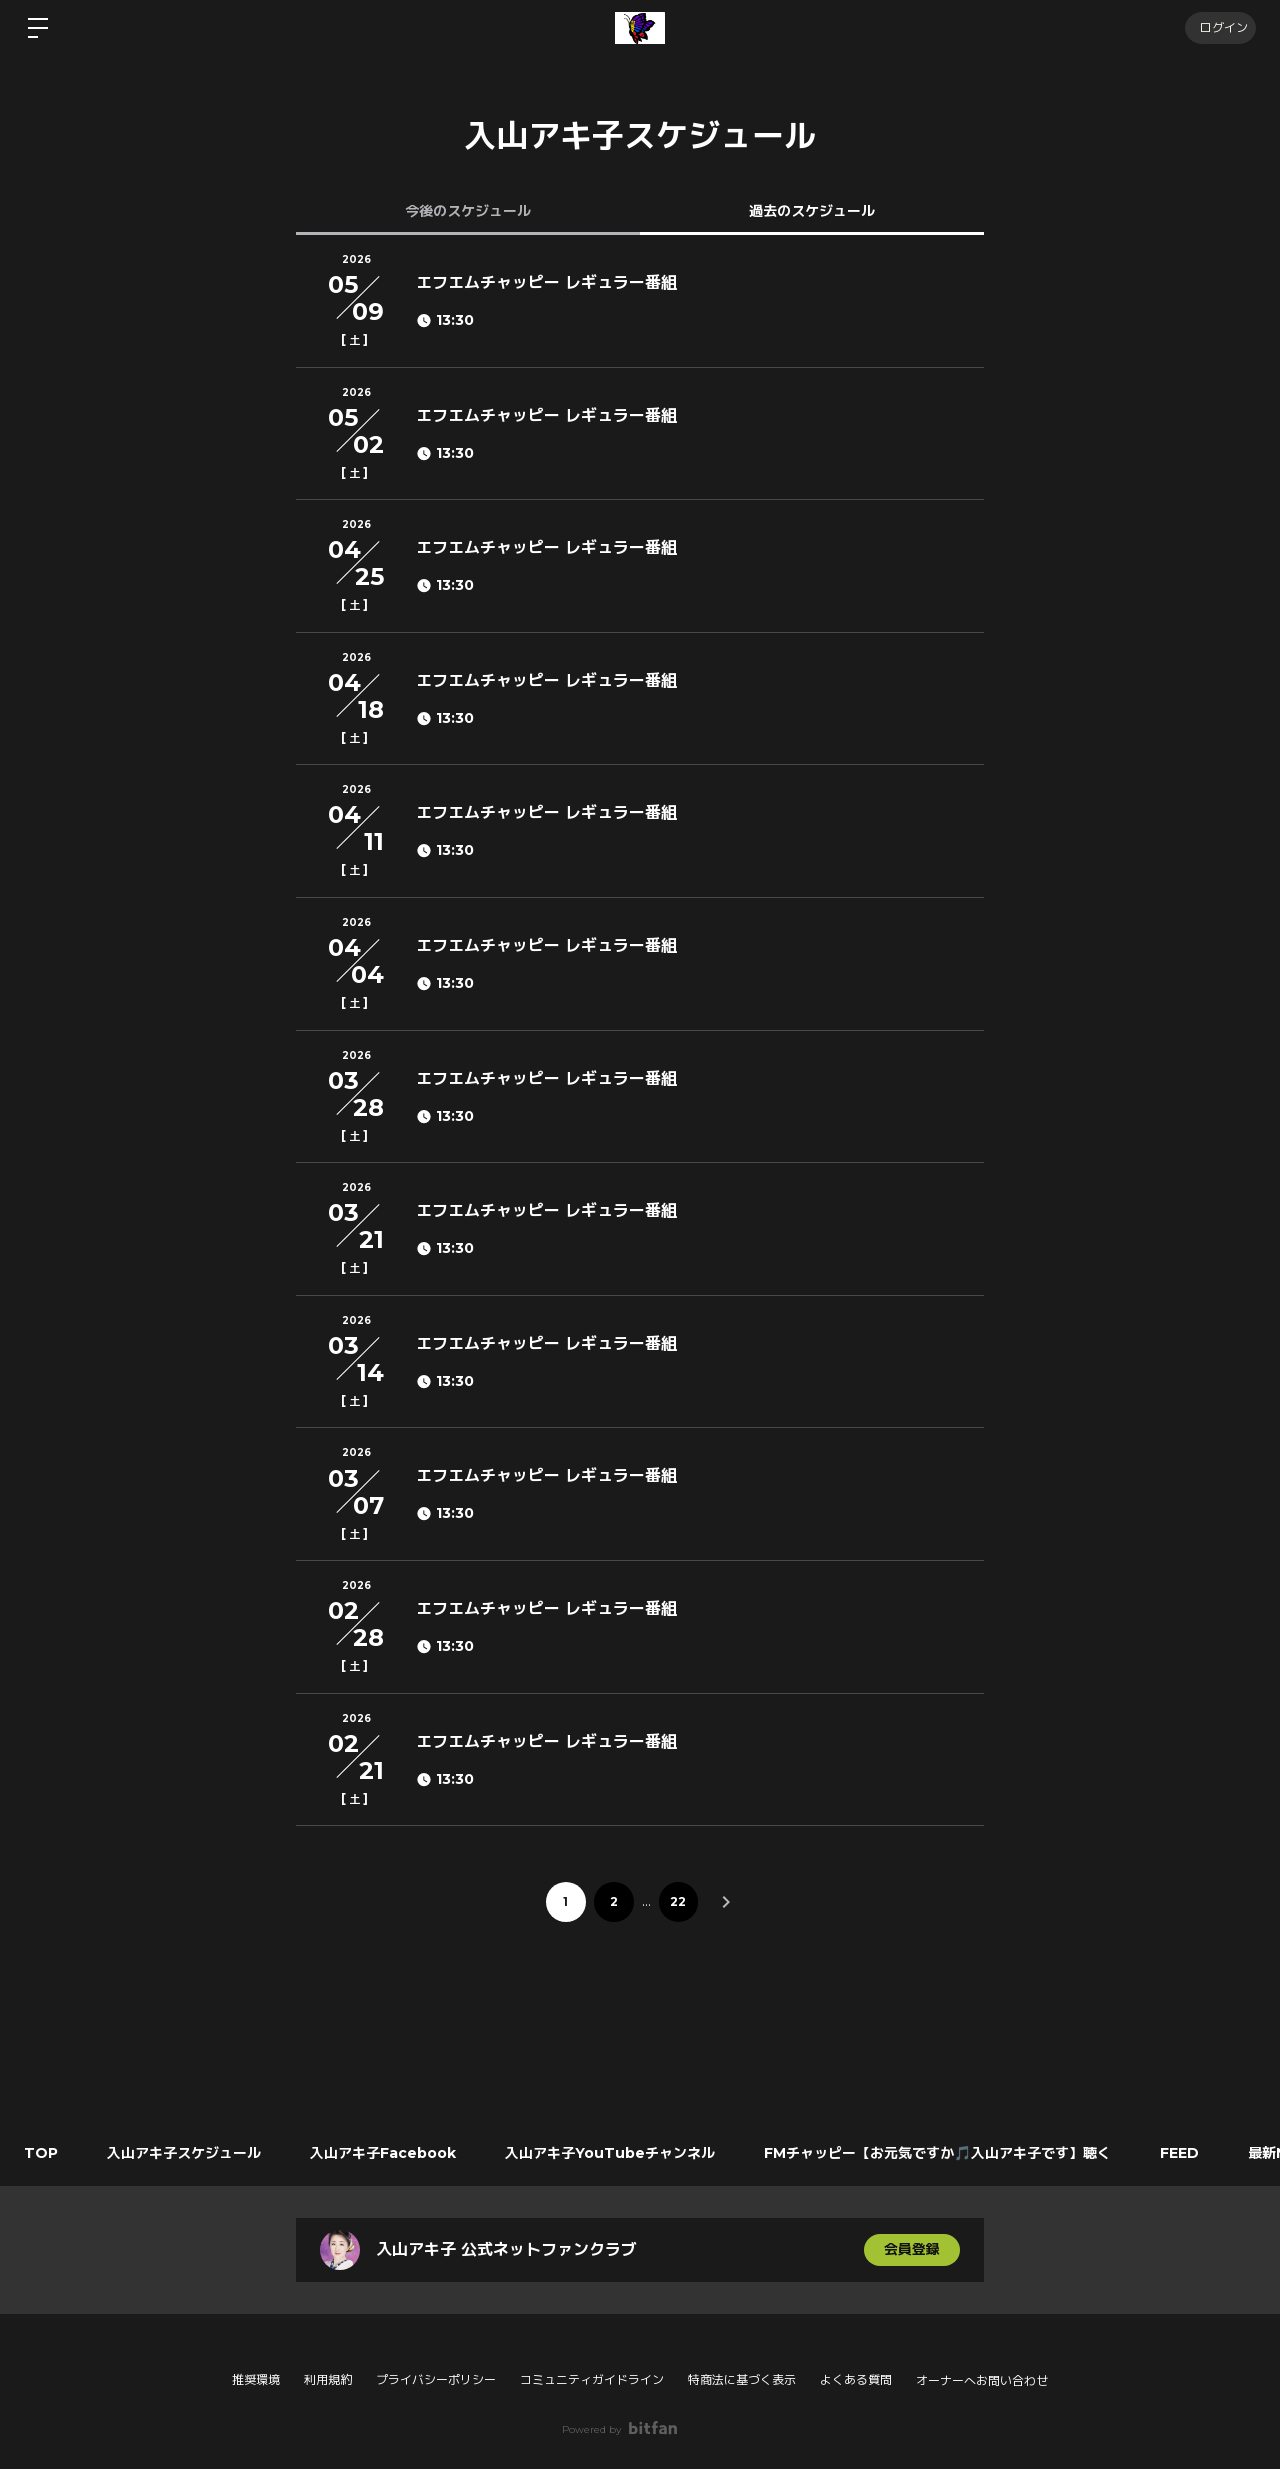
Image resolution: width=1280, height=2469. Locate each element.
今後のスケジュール (468, 211)
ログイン (1220, 27)
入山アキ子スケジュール (186, 2153)
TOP (42, 2153)
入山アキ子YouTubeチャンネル (614, 2153)
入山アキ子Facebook (386, 2153)
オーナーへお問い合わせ (982, 2381)
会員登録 (912, 2250)
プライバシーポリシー (436, 2379)
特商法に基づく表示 (742, 2379)
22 (679, 1901)
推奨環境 (256, 2379)
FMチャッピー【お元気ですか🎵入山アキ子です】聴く (942, 2153)
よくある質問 (856, 2379)
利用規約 (328, 2379)
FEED (1185, 2153)
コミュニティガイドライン (592, 2379)
